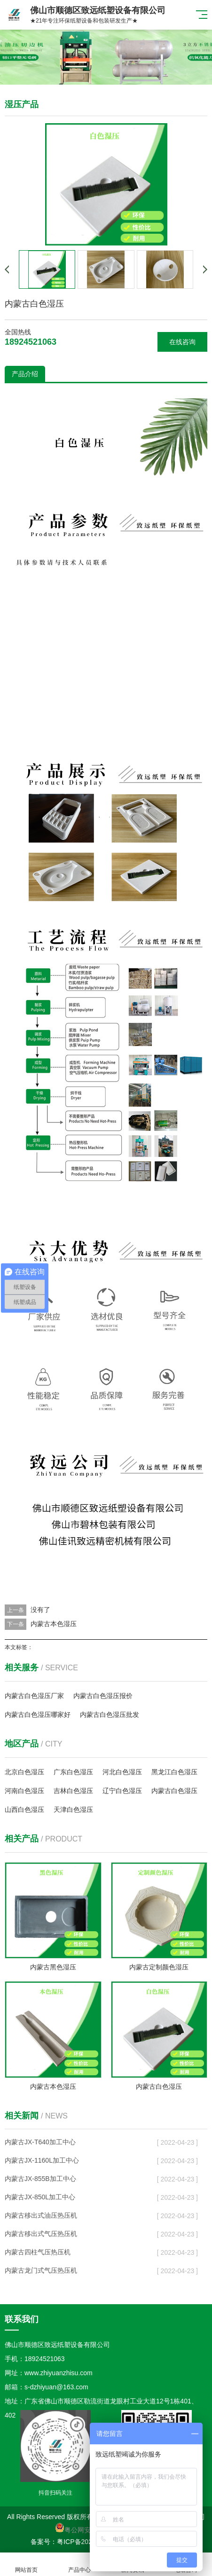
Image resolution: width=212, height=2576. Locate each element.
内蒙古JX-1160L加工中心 (42, 2160)
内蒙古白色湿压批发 (109, 1714)
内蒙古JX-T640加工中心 (40, 2142)
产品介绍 (25, 374)
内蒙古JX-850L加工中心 (40, 2197)
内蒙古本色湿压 (54, 1624)
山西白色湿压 (24, 1809)
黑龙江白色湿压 (174, 1772)
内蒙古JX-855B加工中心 (40, 2178)
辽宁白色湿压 (122, 1790)
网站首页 (26, 2564)
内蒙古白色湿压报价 (103, 1695)
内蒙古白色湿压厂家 (34, 1695)
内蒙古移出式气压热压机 (41, 2233)
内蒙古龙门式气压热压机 (41, 2270)
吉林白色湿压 (73, 1790)
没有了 (40, 1609)
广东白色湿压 (73, 1772)
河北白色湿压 (122, 1772)
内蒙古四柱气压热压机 (38, 2252)
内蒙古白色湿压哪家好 (38, 1714)
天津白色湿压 (73, 1809)
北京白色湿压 (24, 1772)
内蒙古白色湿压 (174, 1790)
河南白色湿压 (24, 1790)
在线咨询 (182, 342)
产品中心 (79, 2564)
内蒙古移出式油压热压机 (41, 2215)
